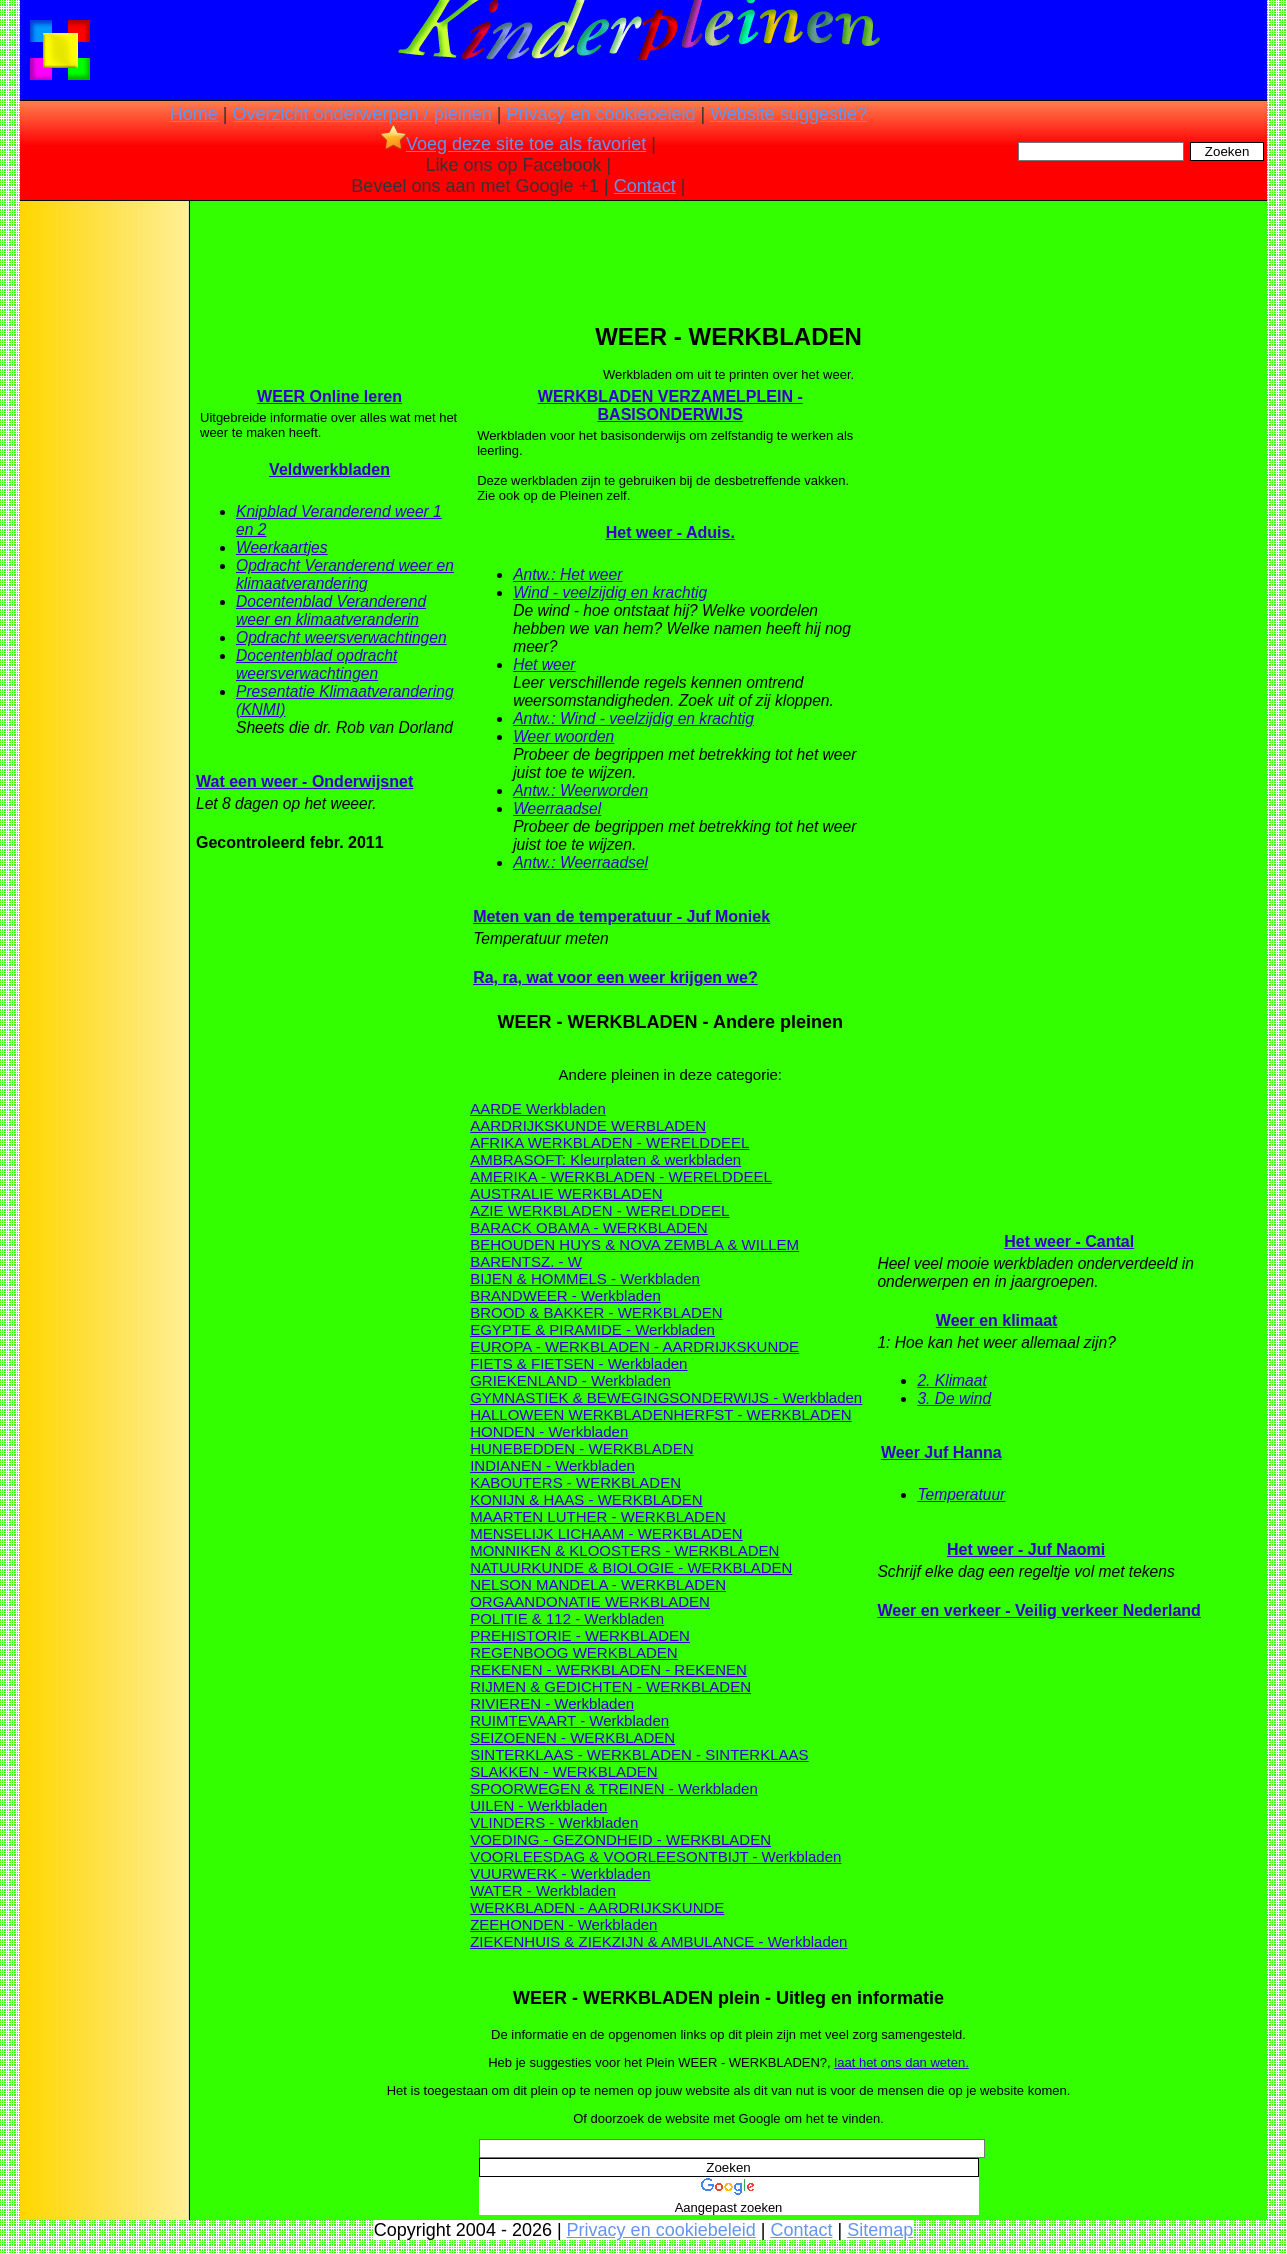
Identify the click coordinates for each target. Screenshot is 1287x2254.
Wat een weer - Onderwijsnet (304, 781)
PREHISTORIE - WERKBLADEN (580, 1635)
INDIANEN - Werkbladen (552, 1465)
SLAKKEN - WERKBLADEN (564, 1771)
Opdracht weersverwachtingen (341, 637)
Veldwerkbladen (329, 469)
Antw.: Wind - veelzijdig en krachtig (633, 718)
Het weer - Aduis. (670, 532)
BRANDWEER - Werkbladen (565, 1295)
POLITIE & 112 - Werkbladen (567, 1618)
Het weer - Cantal (1069, 1241)
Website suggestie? (788, 114)
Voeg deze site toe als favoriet (513, 144)
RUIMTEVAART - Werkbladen (569, 1720)
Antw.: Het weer (567, 574)
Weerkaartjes (282, 547)
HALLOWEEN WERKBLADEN (571, 1414)
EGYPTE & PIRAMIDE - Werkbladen (592, 1329)
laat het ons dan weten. (901, 2062)
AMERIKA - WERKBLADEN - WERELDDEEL (621, 1176)
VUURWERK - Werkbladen (560, 1873)
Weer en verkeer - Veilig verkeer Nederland (1038, 1610)
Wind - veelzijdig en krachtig (610, 592)
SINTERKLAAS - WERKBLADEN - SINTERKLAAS (639, 1754)
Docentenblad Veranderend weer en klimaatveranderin (331, 610)
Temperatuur (961, 1494)
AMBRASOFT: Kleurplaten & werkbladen (605, 1159)
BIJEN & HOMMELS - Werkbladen (585, 1278)
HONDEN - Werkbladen (549, 1431)
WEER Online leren (329, 396)
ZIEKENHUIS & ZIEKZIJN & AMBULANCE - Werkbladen (658, 1941)
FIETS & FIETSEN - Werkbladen (578, 1363)
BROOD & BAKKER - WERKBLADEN (596, 1312)
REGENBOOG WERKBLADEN (574, 1652)
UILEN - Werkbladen (538, 1805)
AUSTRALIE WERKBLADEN (566, 1193)
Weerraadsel (557, 808)
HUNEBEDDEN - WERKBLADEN (581, 1448)
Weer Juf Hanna (941, 1452)
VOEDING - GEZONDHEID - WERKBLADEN (620, 1839)
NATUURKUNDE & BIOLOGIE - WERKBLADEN (631, 1567)
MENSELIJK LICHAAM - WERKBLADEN (606, 1533)
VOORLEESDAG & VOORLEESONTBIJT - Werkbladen (655, 1856)
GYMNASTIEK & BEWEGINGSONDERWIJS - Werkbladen (666, 1397)
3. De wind (954, 1398)
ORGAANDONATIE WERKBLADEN (590, 1601)
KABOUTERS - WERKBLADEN (575, 1482)
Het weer (544, 664)
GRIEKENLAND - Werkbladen (570, 1380)
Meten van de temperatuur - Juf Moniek (621, 916)
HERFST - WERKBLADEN (763, 1414)
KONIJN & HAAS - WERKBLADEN (586, 1499)
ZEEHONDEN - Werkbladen (563, 1924)
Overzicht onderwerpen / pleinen (362, 114)
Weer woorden (563, 736)
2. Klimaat (951, 1380)
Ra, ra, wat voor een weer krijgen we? (615, 977)
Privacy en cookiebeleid (600, 114)
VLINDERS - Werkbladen (554, 1822)
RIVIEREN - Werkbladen (552, 1703)
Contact (645, 186)
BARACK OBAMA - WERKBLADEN (589, 1227)
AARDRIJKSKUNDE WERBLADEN (588, 1125)
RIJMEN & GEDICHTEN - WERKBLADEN (610, 1686)
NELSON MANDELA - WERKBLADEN (598, 1584)
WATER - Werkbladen (543, 1890)
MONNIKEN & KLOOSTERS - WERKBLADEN (624, 1550)
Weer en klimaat (997, 1320)
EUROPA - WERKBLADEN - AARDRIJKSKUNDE (634, 1346)
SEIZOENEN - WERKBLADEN (572, 1737)
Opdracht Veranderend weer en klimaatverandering (345, 574)
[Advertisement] (103, 520)
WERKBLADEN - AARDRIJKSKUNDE (597, 1907)
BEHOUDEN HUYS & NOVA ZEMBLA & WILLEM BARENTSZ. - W (634, 1253)
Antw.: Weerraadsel (580, 862)
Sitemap (880, 2230)
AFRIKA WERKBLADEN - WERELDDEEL (609, 1142)
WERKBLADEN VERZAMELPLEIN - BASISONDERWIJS (670, 405)
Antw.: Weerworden (580, 790)
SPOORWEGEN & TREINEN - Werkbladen (614, 1788)
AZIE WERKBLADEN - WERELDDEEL (599, 1210)
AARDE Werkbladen (538, 1108)
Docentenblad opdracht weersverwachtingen (316, 664)
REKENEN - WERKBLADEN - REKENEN (608, 1669)
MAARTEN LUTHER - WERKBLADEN (598, 1516)
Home (194, 114)
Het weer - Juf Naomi (1026, 1549)
